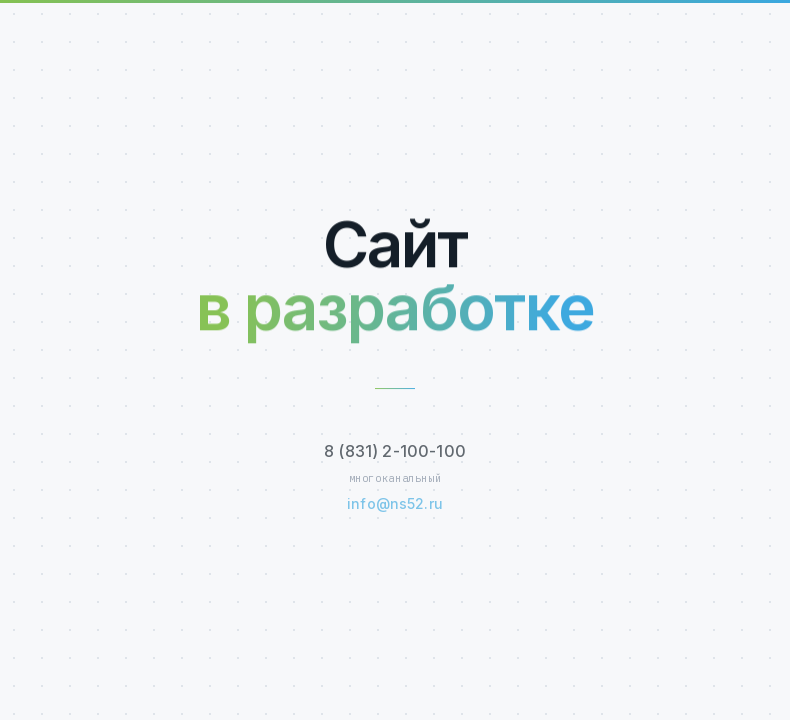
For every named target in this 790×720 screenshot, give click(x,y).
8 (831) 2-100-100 (395, 452)
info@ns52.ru (395, 504)
